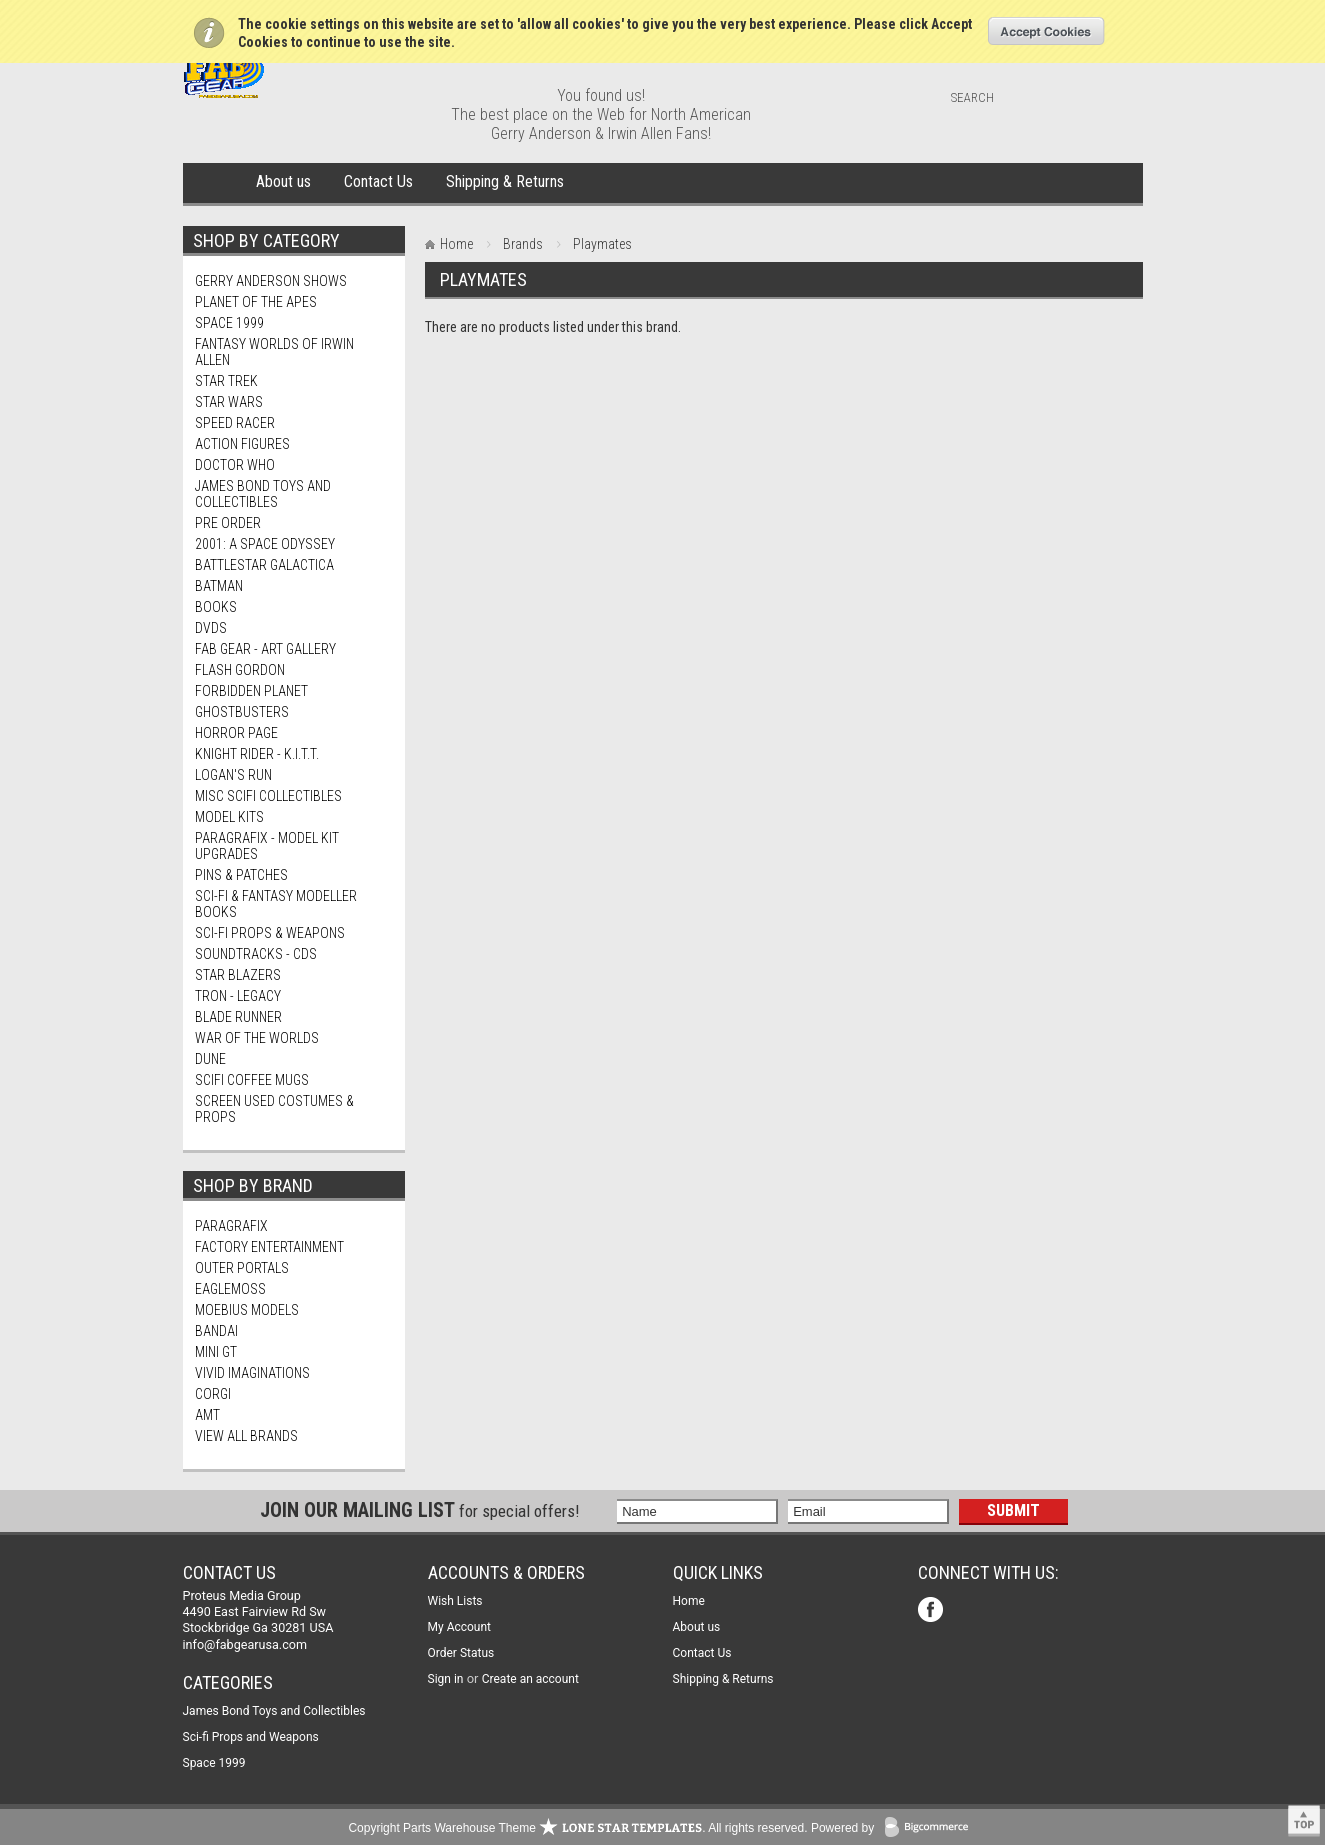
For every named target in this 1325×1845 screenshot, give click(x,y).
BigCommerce (931, 1828)
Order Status (461, 1653)
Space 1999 (229, 323)
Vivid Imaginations (252, 1373)
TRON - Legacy (238, 996)
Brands (523, 244)
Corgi (213, 1394)
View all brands (246, 1436)
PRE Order (228, 523)
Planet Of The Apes (256, 302)
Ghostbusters (242, 712)
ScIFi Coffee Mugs (252, 1080)
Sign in (446, 1679)
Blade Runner (238, 1017)
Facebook (932, 1611)
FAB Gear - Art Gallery (265, 649)
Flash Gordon (240, 670)
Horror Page (236, 733)
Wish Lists (455, 1601)
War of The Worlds (257, 1038)
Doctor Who (235, 465)
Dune (210, 1059)
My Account (460, 1627)
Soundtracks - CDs (256, 954)
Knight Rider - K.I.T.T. (257, 754)
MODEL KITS (229, 817)
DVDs (211, 628)
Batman (219, 586)
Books (216, 607)
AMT (207, 1415)
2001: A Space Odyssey (265, 544)
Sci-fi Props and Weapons (251, 1737)
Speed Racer (235, 423)
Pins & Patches (241, 875)
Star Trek (226, 381)
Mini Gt (216, 1352)
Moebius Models (247, 1310)
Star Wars (229, 402)
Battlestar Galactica (264, 565)
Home (215, 183)
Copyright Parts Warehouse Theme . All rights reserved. (577, 1828)
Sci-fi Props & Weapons (270, 933)
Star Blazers (238, 975)
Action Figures (242, 444)
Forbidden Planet (251, 691)
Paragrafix (231, 1226)
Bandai (216, 1331)
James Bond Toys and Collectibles (263, 494)
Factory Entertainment (269, 1247)
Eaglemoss (230, 1289)
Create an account (530, 1679)
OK (1046, 31)
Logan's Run (233, 775)
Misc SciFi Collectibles (268, 796)
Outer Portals (242, 1268)
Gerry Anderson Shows (271, 281)
